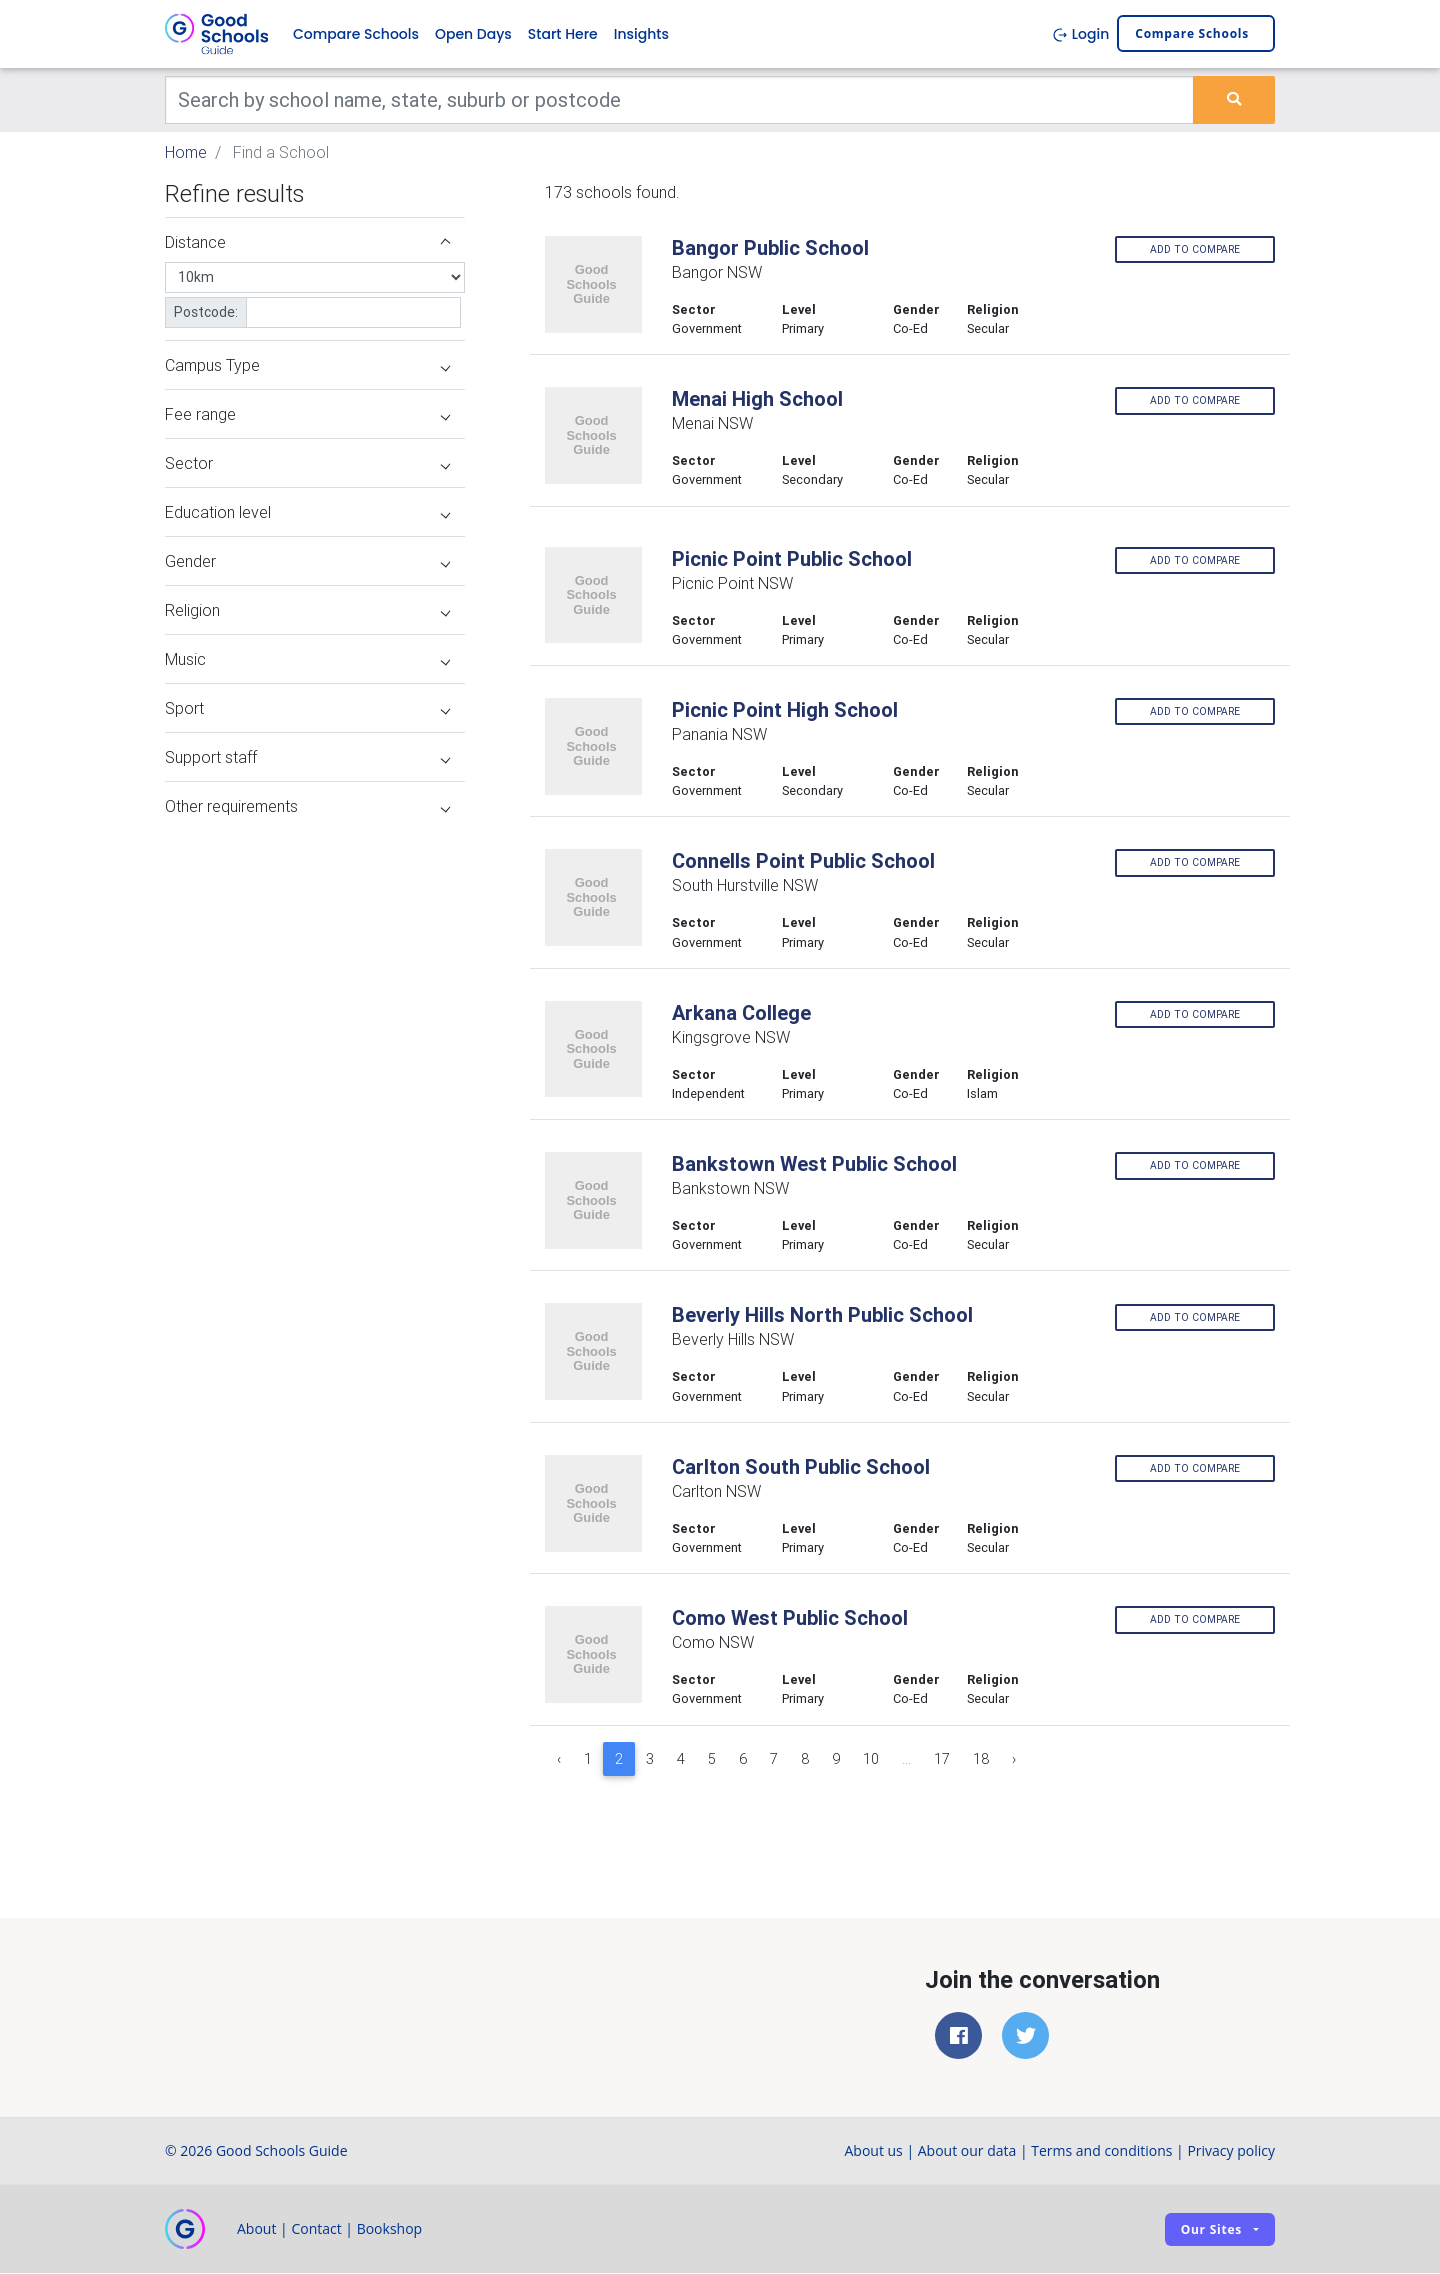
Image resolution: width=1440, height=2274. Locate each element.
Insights (641, 34)
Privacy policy (1231, 2151)
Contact (316, 2229)
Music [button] (307, 659)
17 (942, 1759)
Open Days (473, 34)
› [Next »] (1014, 1759)
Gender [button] (307, 561)
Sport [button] (307, 708)
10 (871, 1759)
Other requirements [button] (307, 806)
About (256, 2229)
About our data (967, 2151)
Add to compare (1195, 249)
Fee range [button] (307, 414)
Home (186, 152)
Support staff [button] (307, 757)
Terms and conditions (1101, 2151)
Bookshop (390, 2229)
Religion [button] (307, 610)
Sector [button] (307, 463)
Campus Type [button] (307, 365)
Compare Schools (356, 34)
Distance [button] (307, 242)
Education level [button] (307, 512)
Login (1080, 34)
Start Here (563, 34)
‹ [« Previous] (559, 1759)
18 (981, 1759)
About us (873, 2151)
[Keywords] (679, 100)
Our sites (1211, 2229)
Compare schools (1192, 34)
